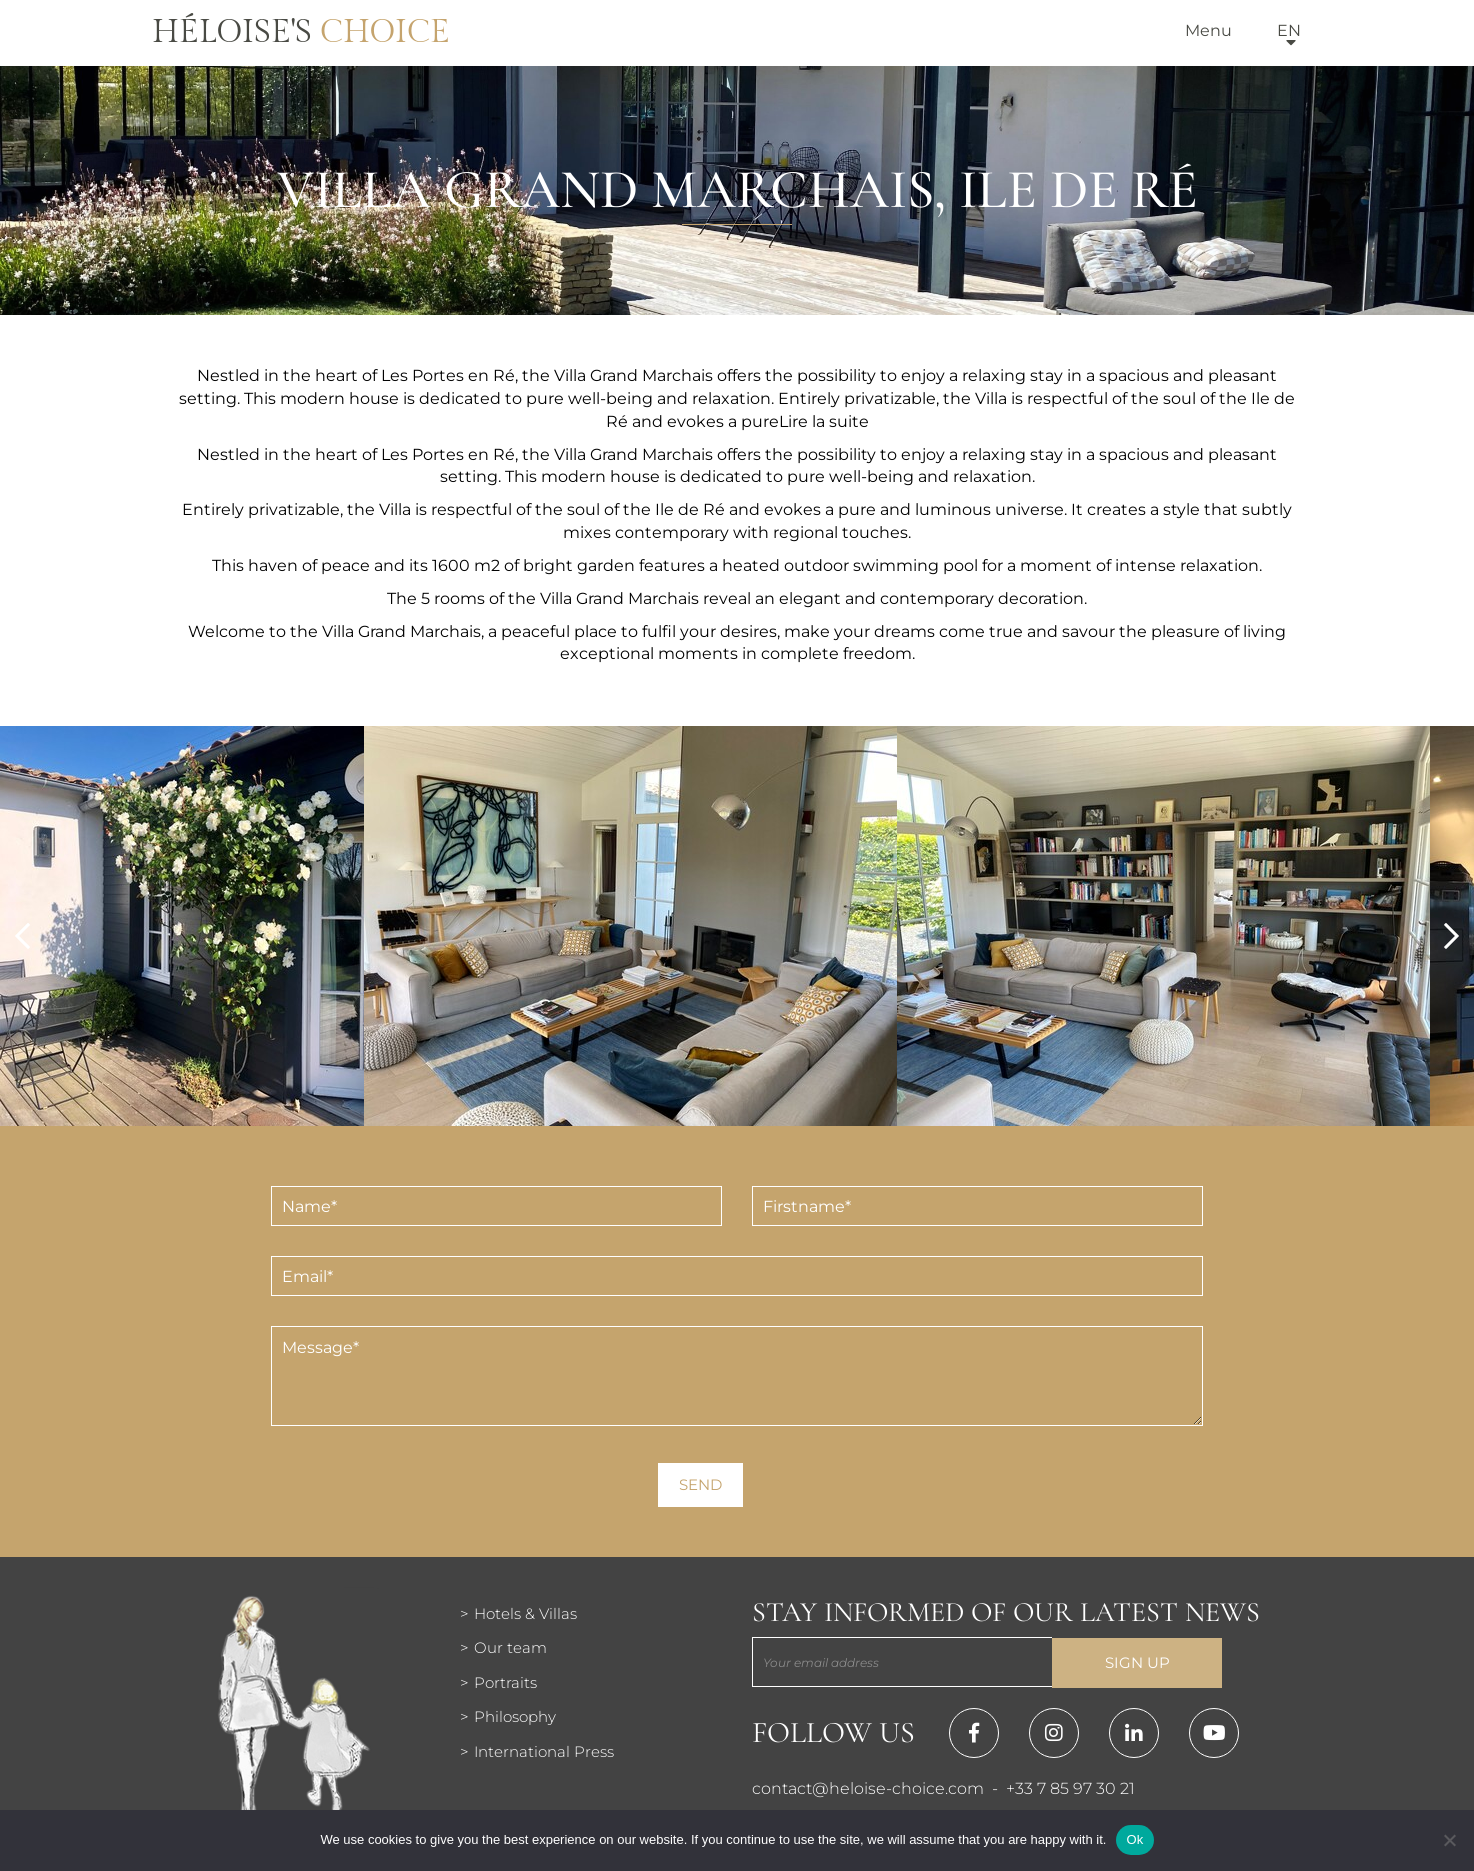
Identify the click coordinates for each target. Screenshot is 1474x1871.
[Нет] (1449, 1840)
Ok (1134, 1839)
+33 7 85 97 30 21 (1070, 1788)
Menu (1208, 30)
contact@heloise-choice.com (868, 1788)
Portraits (505, 1682)
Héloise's (301, 32)
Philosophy (515, 1716)
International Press (544, 1751)
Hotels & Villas (525, 1613)
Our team (510, 1647)
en (1289, 30)
